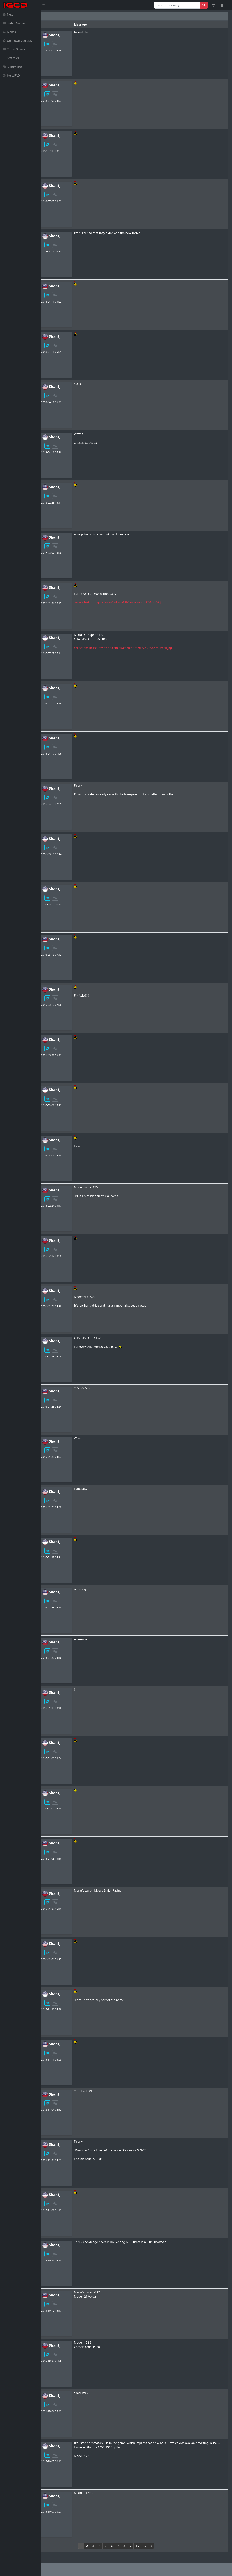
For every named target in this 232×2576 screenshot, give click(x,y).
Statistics (11, 58)
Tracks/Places (14, 49)
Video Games (14, 23)
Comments (12, 67)
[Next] (172, 2546)
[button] (215, 5)
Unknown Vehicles (17, 41)
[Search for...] (177, 5)
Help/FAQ (11, 75)
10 (158, 2546)
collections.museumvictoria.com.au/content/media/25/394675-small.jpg (155, 648)
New (8, 15)
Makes (9, 32)
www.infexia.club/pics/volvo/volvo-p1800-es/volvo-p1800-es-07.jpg (151, 602)
